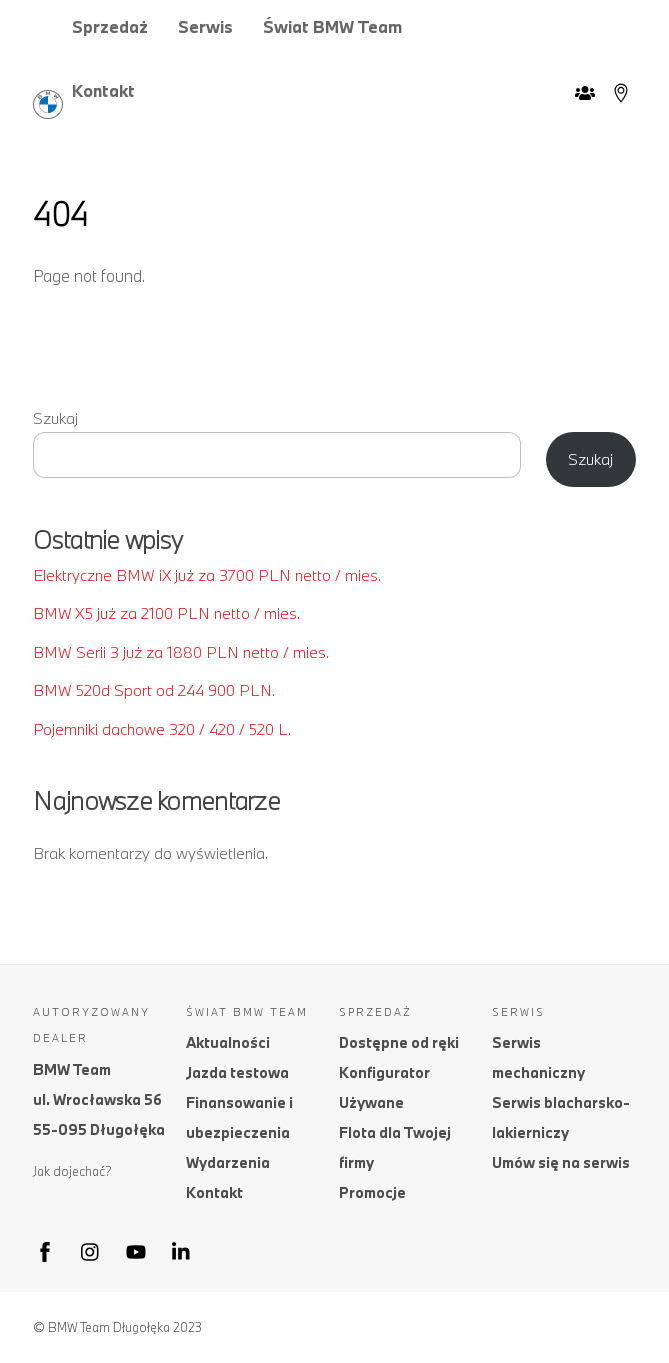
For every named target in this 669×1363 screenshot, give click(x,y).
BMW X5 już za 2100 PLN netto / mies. (166, 613)
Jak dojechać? (72, 1171)
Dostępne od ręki (399, 1042)
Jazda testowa (237, 1072)
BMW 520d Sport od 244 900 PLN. (154, 690)
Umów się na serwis (561, 1162)
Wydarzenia (228, 1162)
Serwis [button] (205, 26)
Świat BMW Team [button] (332, 26)
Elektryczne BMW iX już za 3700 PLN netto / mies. (207, 575)
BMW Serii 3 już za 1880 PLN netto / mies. (181, 652)
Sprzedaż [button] (110, 26)
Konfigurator (384, 1072)
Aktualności (228, 1042)
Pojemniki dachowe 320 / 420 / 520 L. (162, 729)
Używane (371, 1102)
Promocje (372, 1192)
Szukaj (55, 418)
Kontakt (103, 90)
